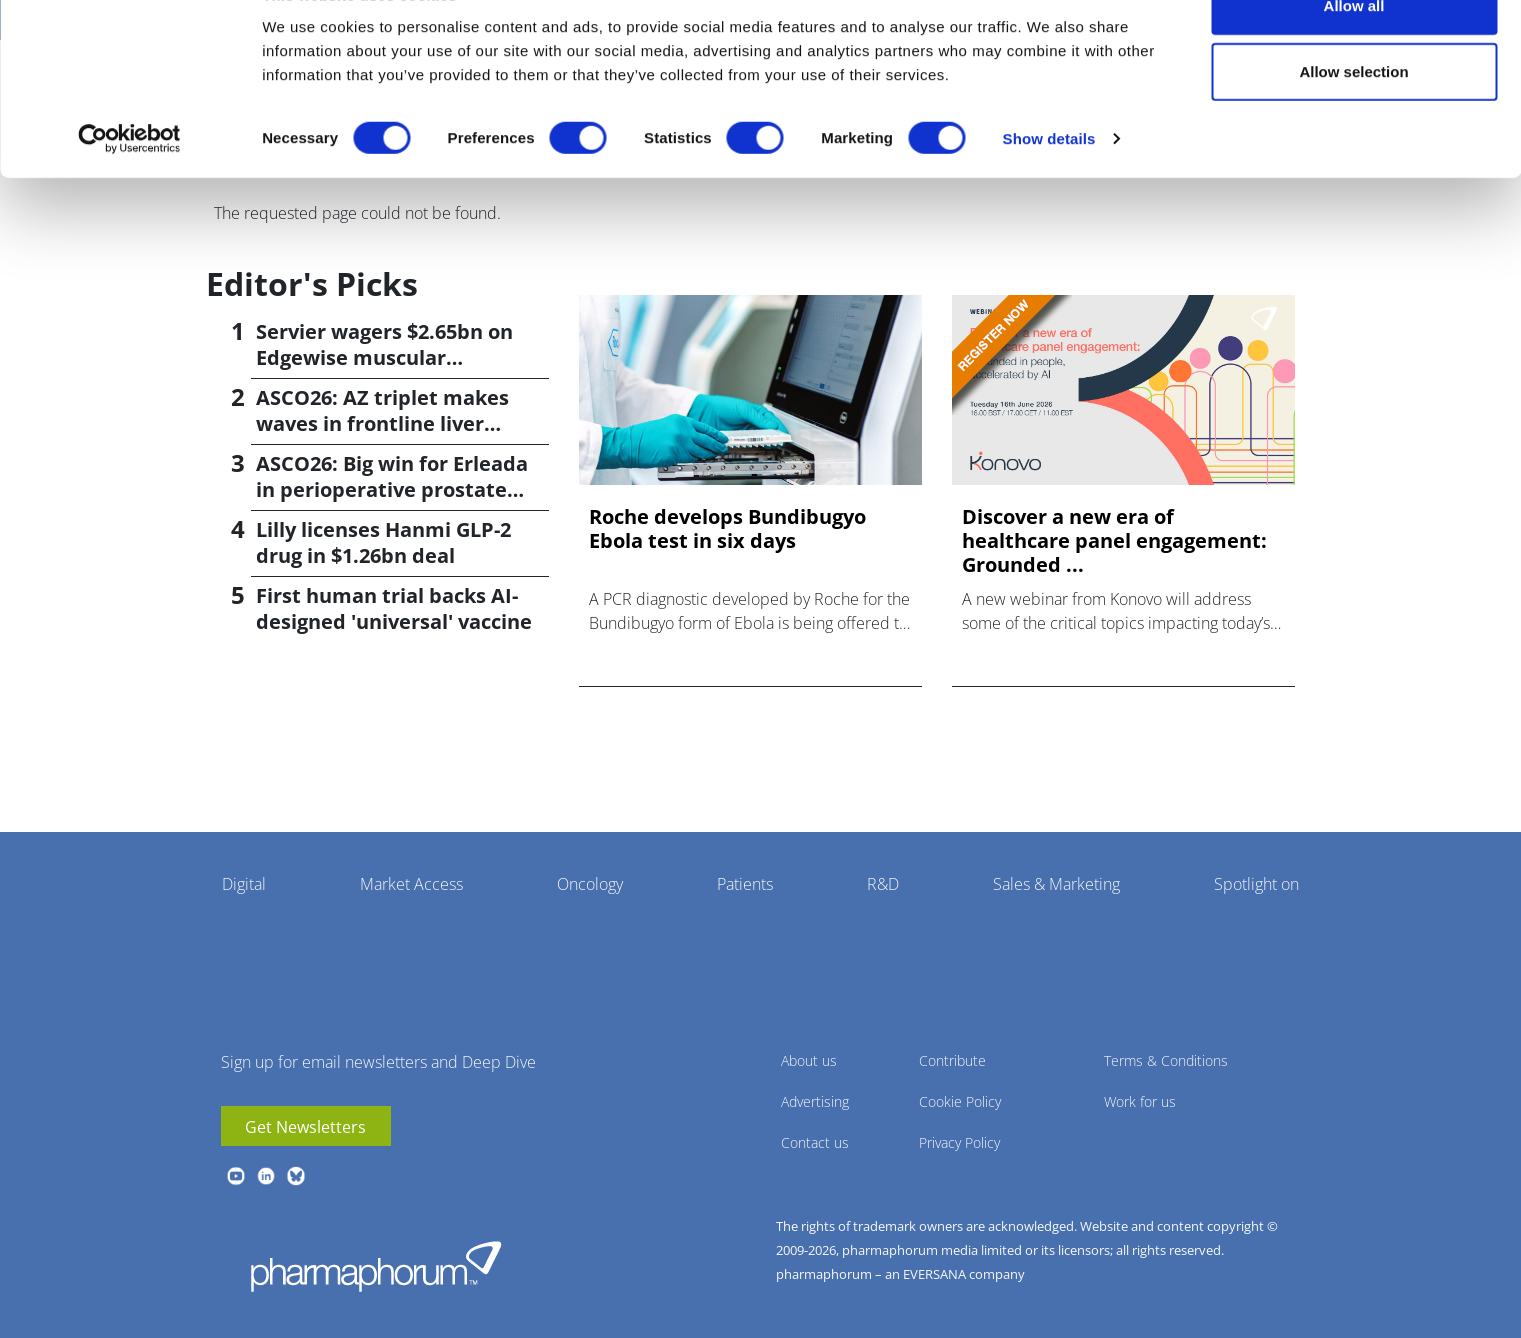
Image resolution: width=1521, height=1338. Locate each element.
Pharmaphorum (376, 1266)
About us (809, 1060)
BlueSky (296, 1176)
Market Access (411, 884)
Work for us (1140, 1101)
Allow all (1354, 52)
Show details (1049, 185)
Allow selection (1353, 118)
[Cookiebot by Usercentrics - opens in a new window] (129, 186)
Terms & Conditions (1166, 1060)
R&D (883, 884)
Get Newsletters (305, 1127)
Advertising (815, 1101)
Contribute (952, 1060)
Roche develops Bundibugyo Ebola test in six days (727, 529)
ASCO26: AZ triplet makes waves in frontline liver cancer (382, 423)
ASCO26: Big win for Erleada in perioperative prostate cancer (392, 489)
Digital (244, 884)
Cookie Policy (960, 1101)
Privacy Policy (959, 1142)
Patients (745, 884)
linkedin (266, 1176)
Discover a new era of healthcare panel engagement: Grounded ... (1114, 541)
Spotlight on (1256, 884)
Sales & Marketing (1056, 884)
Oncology (590, 884)
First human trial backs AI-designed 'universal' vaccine (394, 608)
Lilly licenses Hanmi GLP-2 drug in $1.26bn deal (383, 542)
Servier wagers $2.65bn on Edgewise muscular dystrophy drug (384, 357)
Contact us (815, 1142)
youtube (236, 1176)
